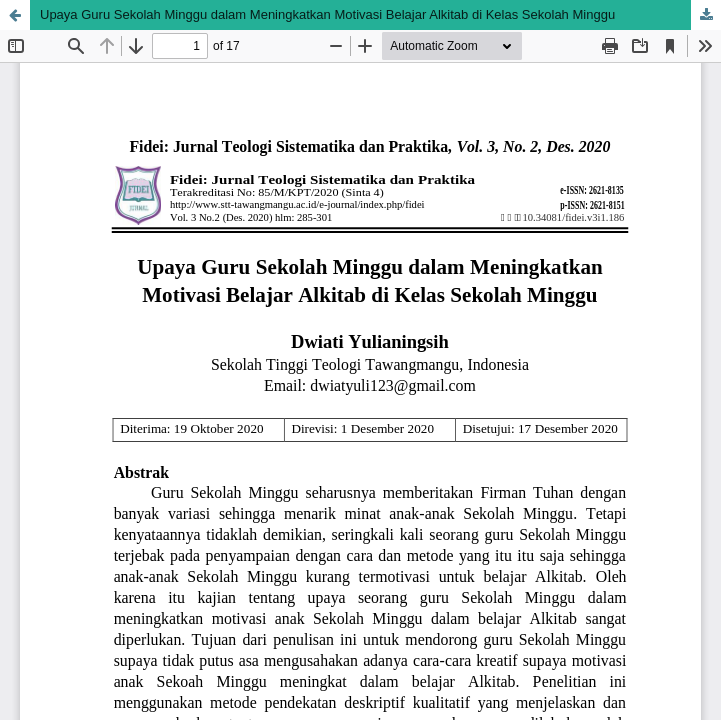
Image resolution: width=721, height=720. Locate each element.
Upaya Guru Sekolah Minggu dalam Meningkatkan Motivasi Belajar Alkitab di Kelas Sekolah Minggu (327, 14)
